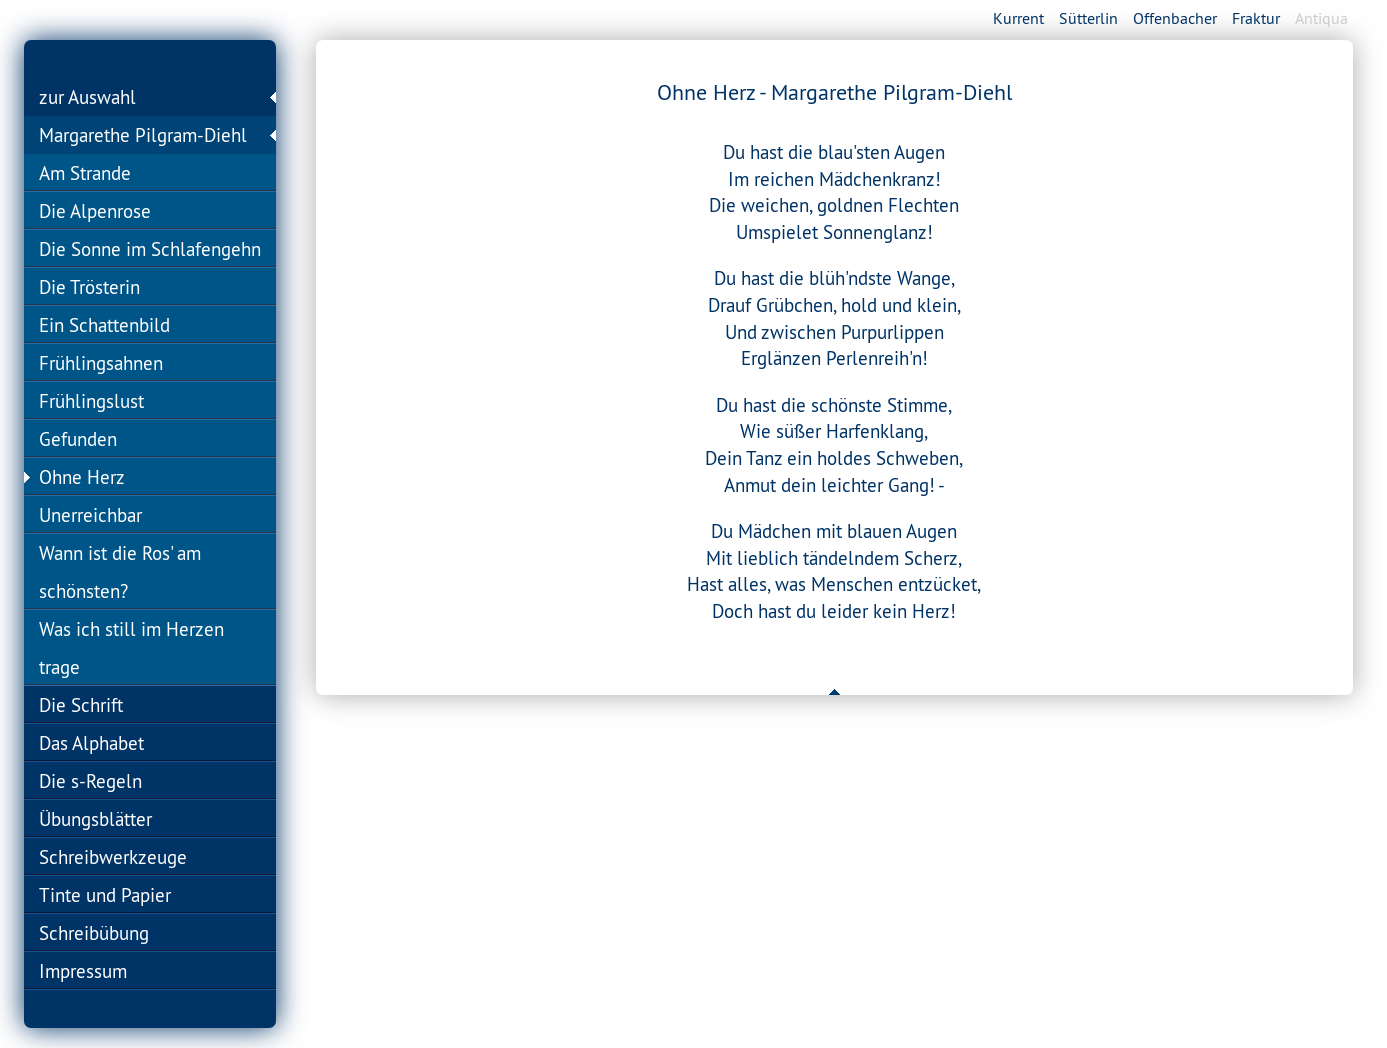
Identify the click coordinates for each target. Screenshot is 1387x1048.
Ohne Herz (82, 477)
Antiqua (1321, 18)
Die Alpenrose (95, 211)
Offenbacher (1175, 18)
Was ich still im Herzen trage (131, 648)
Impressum (83, 971)
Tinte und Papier (105, 895)
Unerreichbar (90, 515)
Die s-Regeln (90, 781)
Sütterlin (1088, 18)
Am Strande (85, 173)
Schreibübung (94, 933)
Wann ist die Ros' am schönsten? (120, 572)
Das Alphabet (91, 743)
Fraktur (1256, 18)
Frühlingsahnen (101, 363)
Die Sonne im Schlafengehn (150, 249)
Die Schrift (81, 705)
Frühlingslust (91, 401)
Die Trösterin (89, 287)
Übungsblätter (95, 819)
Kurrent (1018, 18)
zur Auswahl (87, 97)
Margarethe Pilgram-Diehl (143, 135)
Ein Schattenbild (104, 325)
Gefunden (78, 439)
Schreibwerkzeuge (113, 857)
